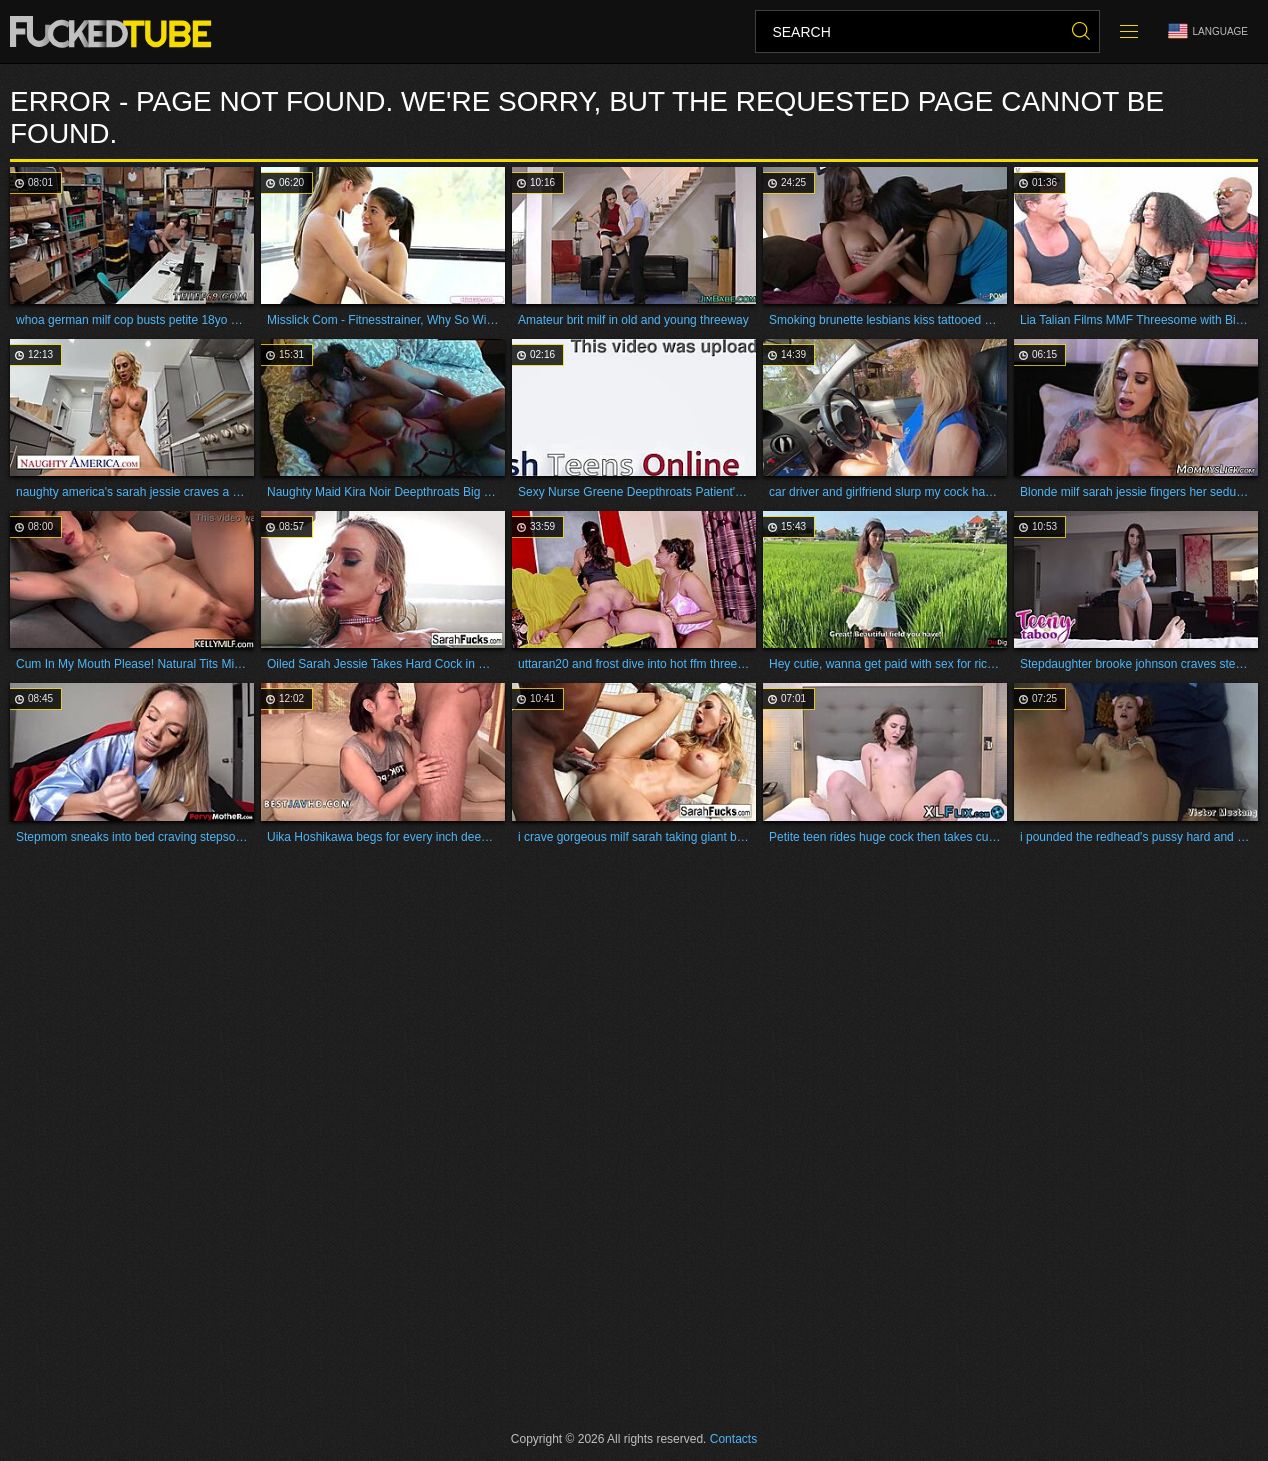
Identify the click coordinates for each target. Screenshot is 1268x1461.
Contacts (733, 1439)
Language (1208, 31)
